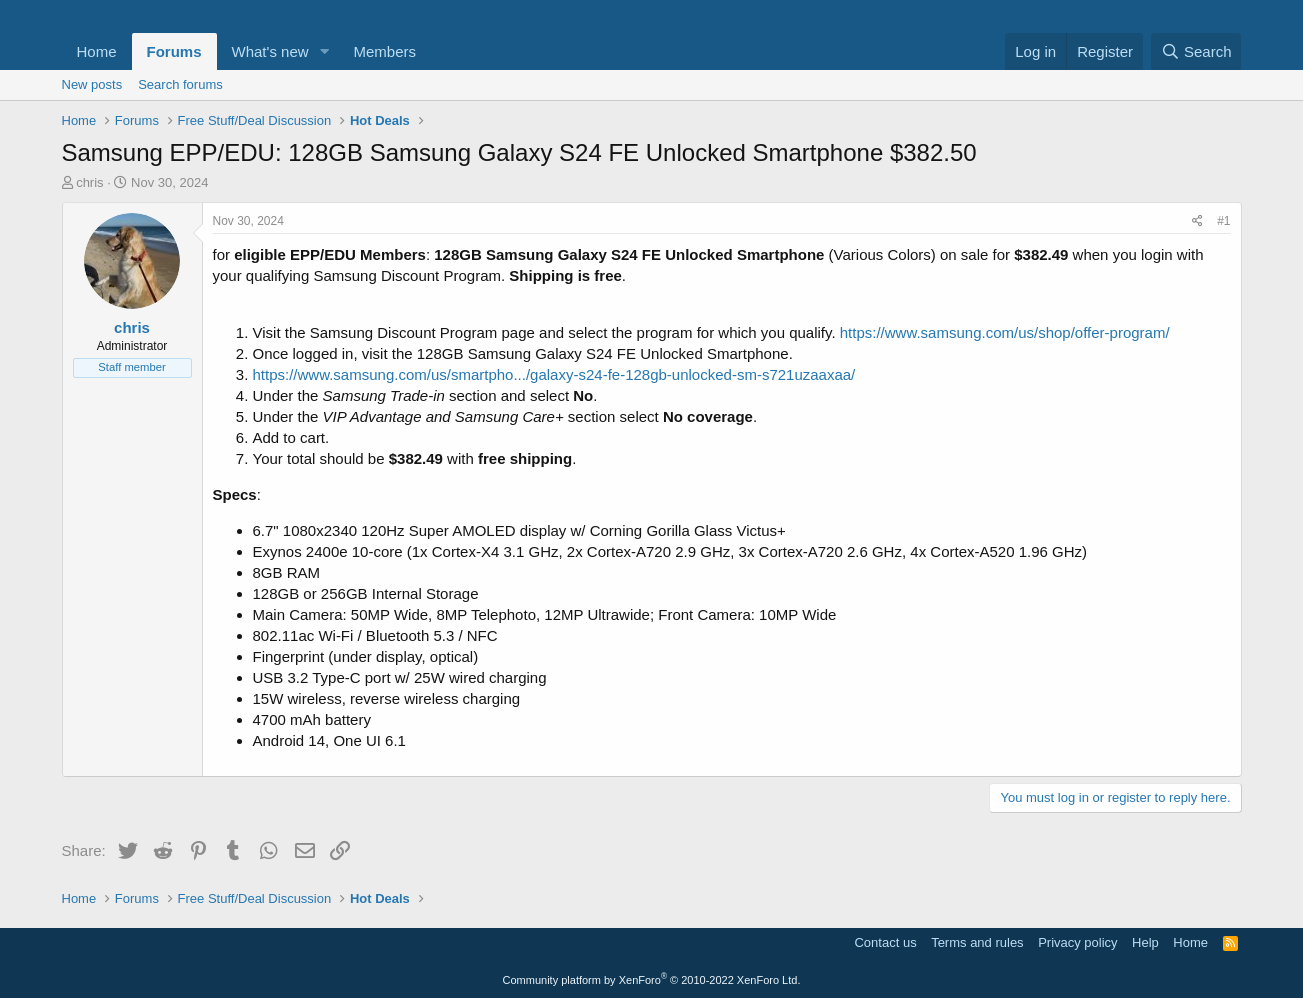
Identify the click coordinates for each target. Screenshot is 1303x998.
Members (384, 51)
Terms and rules (977, 942)
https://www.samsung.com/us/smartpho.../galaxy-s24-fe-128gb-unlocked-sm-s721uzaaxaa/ (554, 374)
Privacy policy (1077, 942)
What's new (270, 51)
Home (97, 51)
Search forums (180, 84)
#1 (1223, 221)
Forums (174, 51)
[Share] (1197, 221)
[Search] (1196, 51)
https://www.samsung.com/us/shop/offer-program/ (1005, 332)
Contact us (885, 942)
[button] (324, 51)
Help (1145, 942)
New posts (92, 84)
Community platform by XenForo (652, 980)
